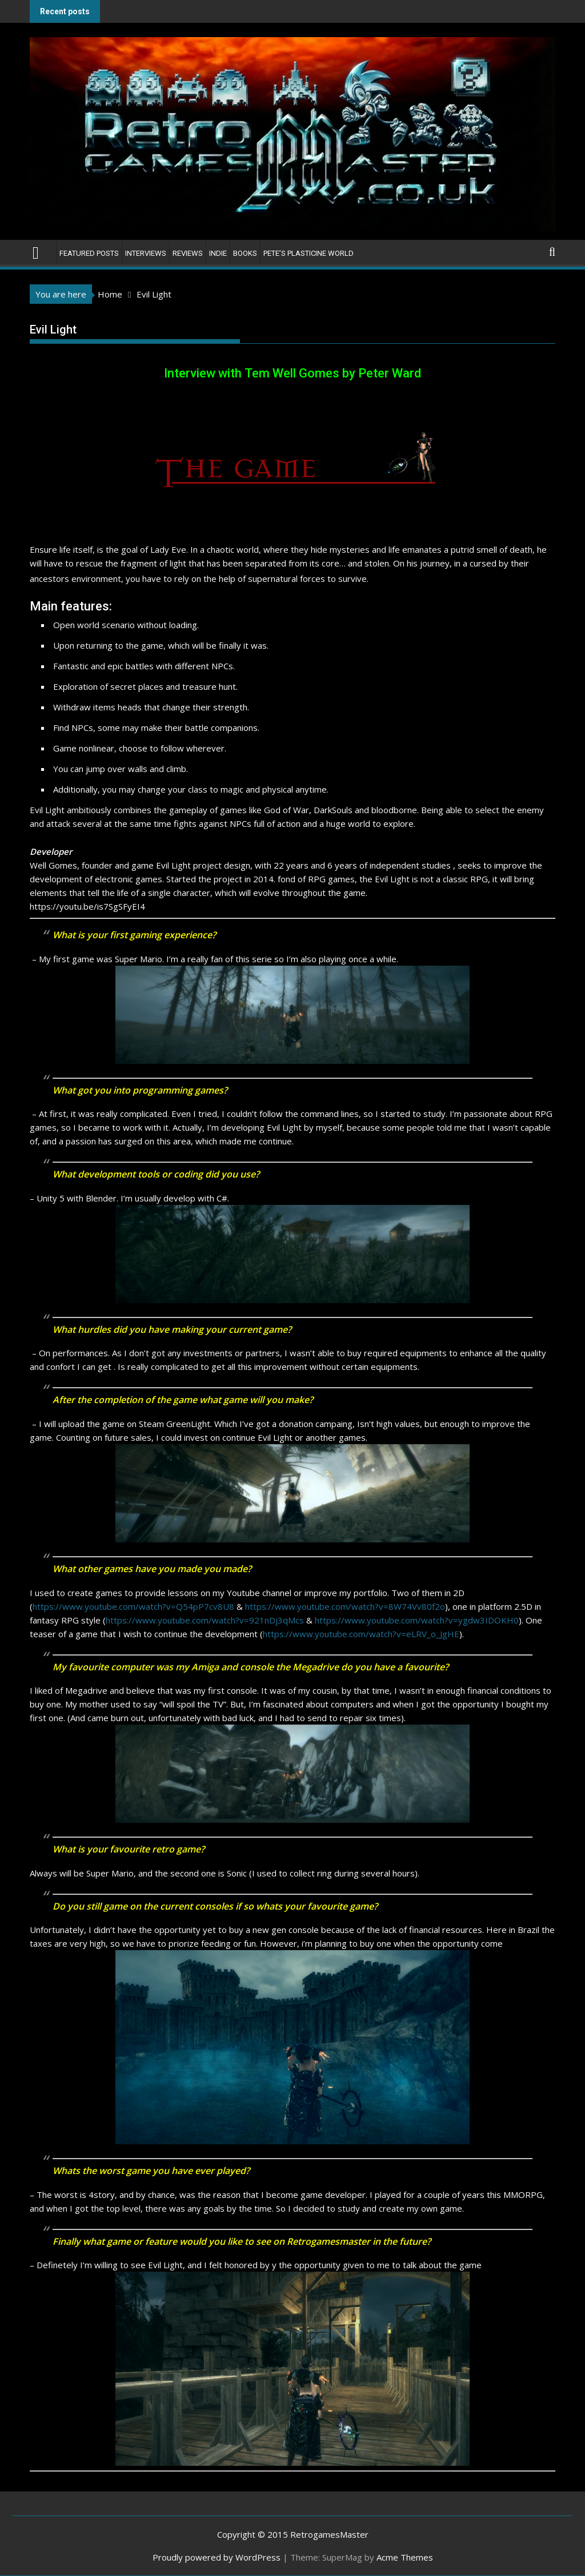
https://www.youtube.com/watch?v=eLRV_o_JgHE (361, 1633)
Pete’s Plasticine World (308, 253)
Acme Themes (404, 2557)
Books (245, 253)
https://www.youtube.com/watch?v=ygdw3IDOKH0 (417, 1620)
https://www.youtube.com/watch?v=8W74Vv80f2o (345, 1606)
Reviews (188, 253)
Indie (218, 253)
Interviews (145, 253)
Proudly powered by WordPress (217, 2557)
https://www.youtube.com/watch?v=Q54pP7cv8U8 (133, 1606)
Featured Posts (89, 253)
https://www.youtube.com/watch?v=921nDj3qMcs (205, 1620)
